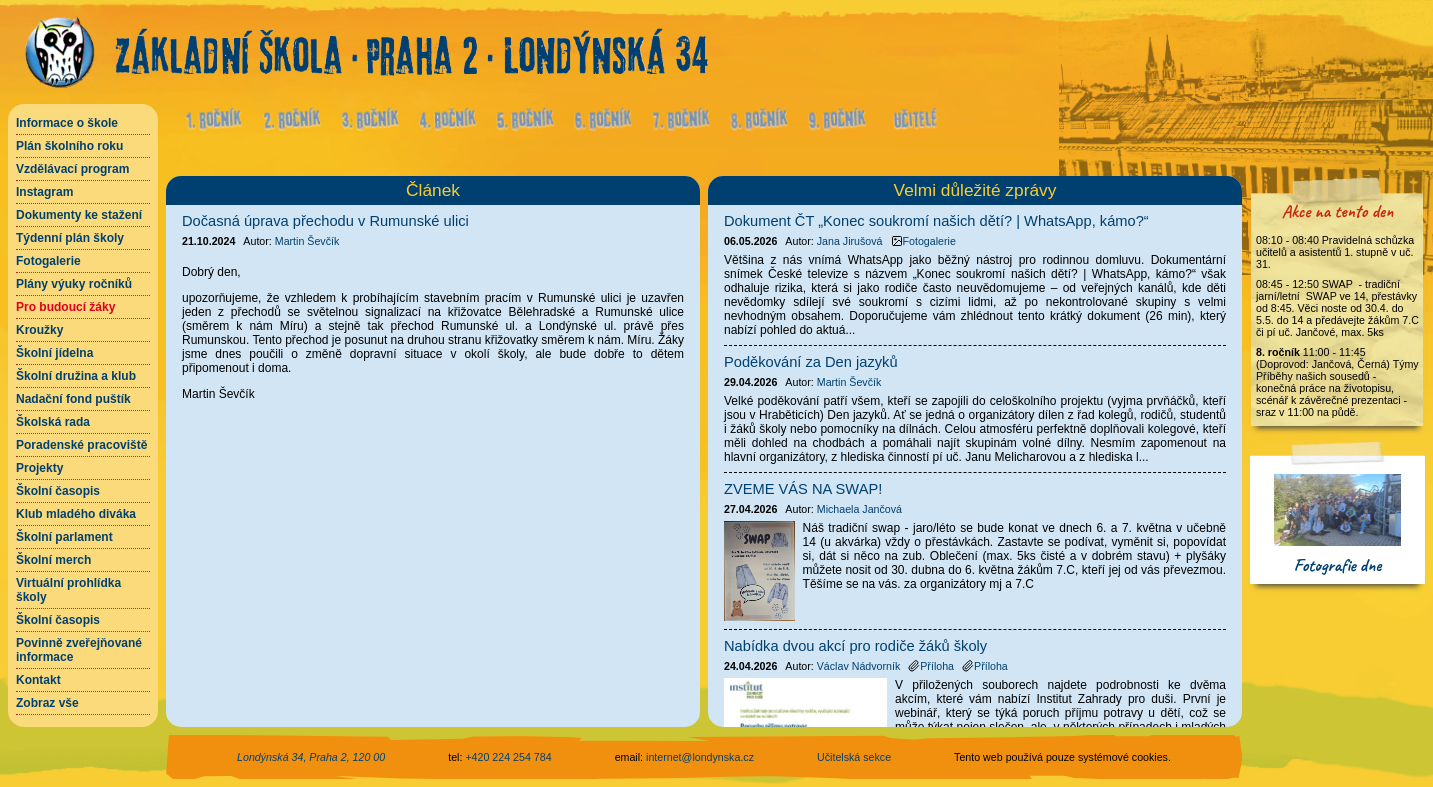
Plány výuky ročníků (74, 284)
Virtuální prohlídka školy (68, 590)
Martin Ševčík (307, 241)
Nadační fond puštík (73, 399)
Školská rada (53, 422)
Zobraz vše (47, 703)
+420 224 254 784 (508, 757)
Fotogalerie (48, 261)
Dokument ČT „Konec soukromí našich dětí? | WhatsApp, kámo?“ (936, 221)
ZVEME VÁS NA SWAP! (803, 489)
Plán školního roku (69, 146)
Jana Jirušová (850, 241)
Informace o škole (67, 123)
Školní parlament (64, 537)
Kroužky (39, 330)
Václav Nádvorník (859, 666)
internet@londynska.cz (700, 757)
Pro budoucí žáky (65, 307)
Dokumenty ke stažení (79, 215)
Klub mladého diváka (76, 514)
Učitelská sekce (854, 757)
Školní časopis (58, 491)
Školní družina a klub (76, 376)
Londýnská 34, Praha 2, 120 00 (311, 757)
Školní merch (53, 560)
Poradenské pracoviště (81, 445)
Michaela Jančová (859, 509)
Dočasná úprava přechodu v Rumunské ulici (325, 221)
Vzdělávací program (72, 169)
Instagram (44, 192)
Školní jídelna (54, 353)
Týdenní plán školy (70, 238)
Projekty (39, 468)
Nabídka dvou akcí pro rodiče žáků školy (855, 646)
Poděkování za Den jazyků (811, 362)
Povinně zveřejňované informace (79, 650)
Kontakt (38, 680)
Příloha (931, 666)
